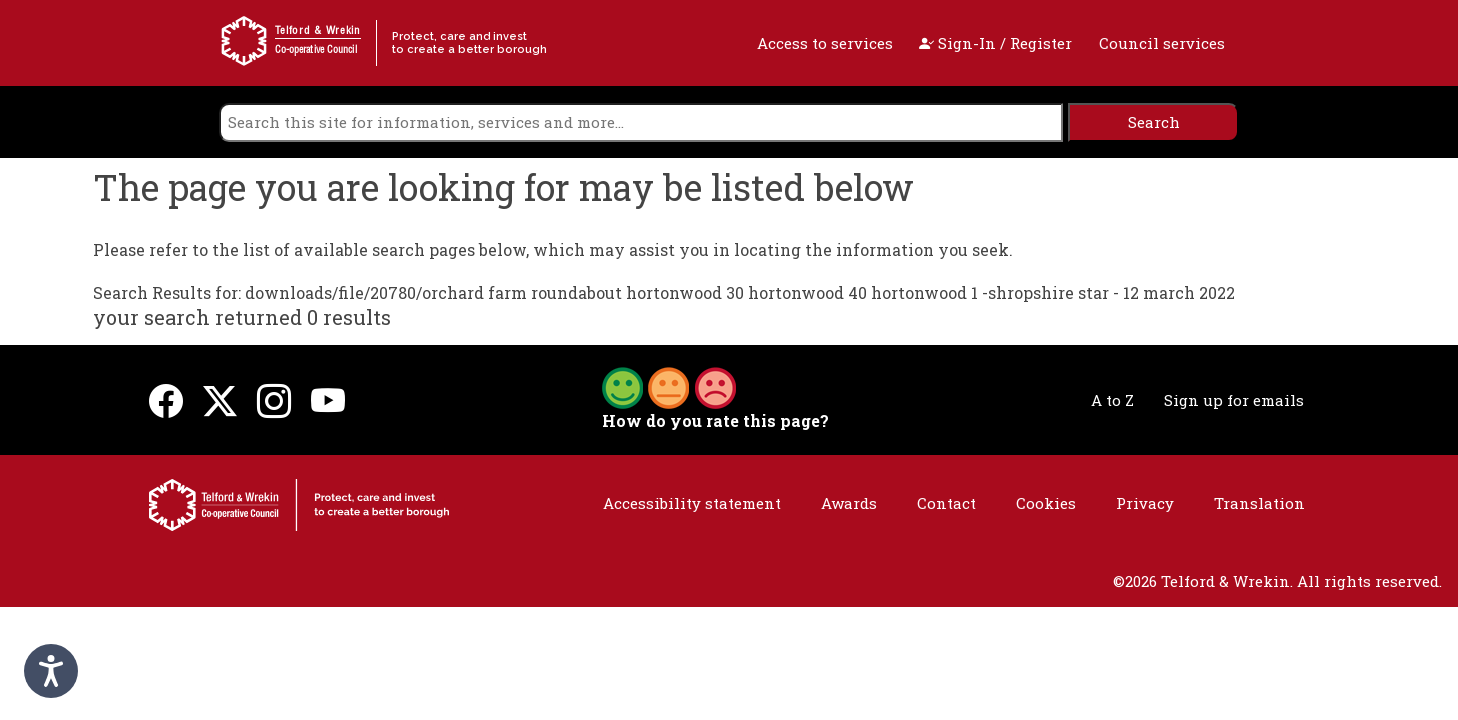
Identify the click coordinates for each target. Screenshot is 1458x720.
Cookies (1046, 503)
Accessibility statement (692, 503)
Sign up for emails (1234, 400)
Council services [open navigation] (1162, 43)
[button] (669, 386)
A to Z (1112, 400)
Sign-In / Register (995, 43)
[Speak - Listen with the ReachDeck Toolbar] (51, 671)
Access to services (825, 43)
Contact (946, 503)
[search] (641, 122)
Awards (849, 503)
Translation (1259, 503)
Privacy (1145, 503)
